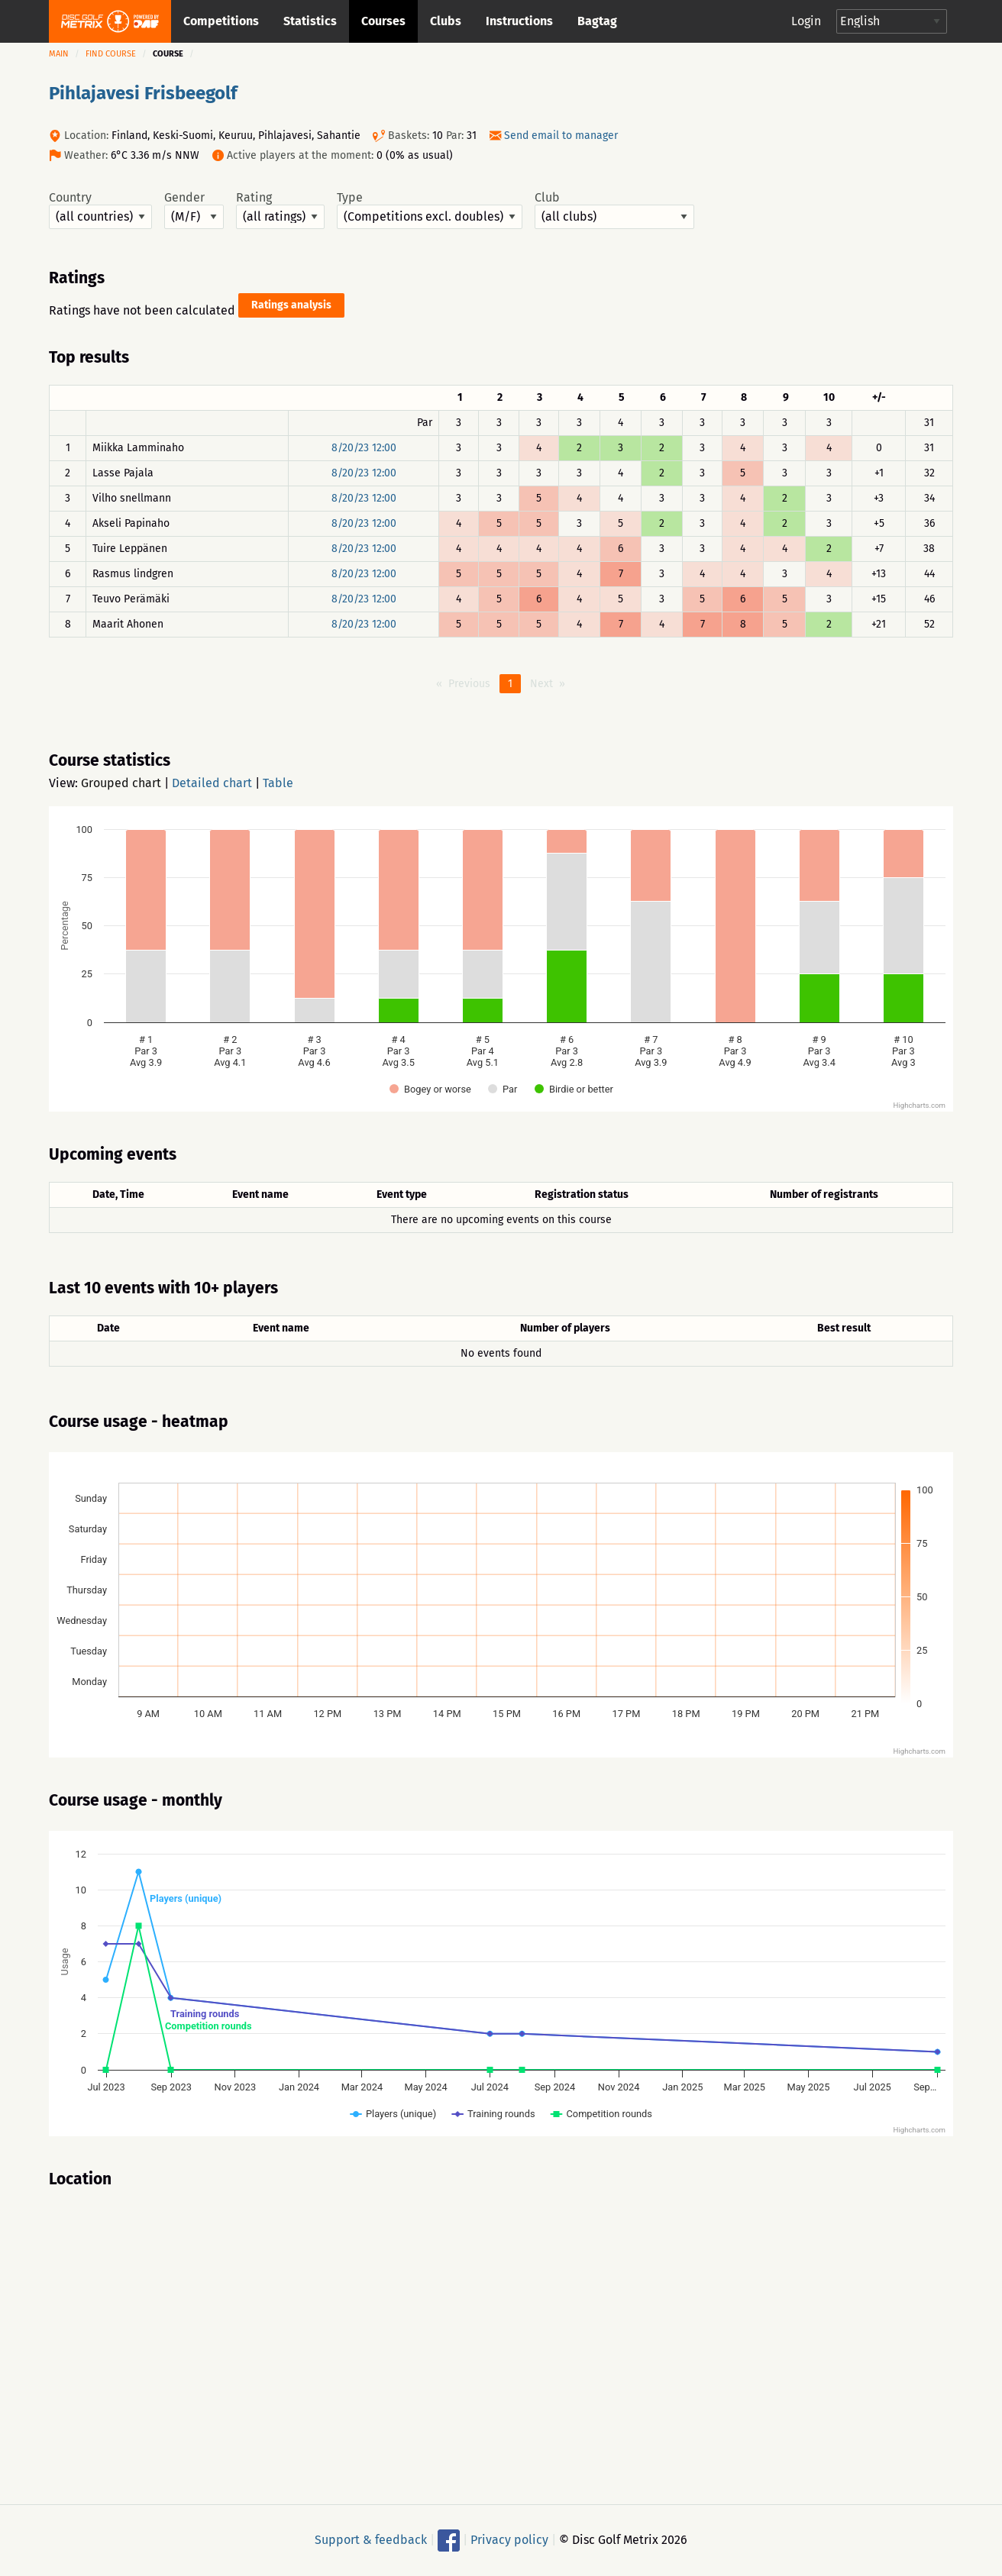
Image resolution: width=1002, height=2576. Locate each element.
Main (59, 54)
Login (806, 21)
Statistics (310, 21)
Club (614, 210)
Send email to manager (561, 135)
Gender (194, 210)
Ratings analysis (291, 305)
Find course (111, 54)
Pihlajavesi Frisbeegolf (143, 93)
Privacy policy (509, 2539)
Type (429, 210)
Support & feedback (371, 2539)
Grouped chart (121, 783)
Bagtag (597, 21)
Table (278, 783)
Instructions (519, 21)
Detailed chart (212, 783)
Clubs (445, 21)
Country (100, 210)
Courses (383, 21)
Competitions (221, 21)
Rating (280, 210)
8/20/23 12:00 (363, 447)
